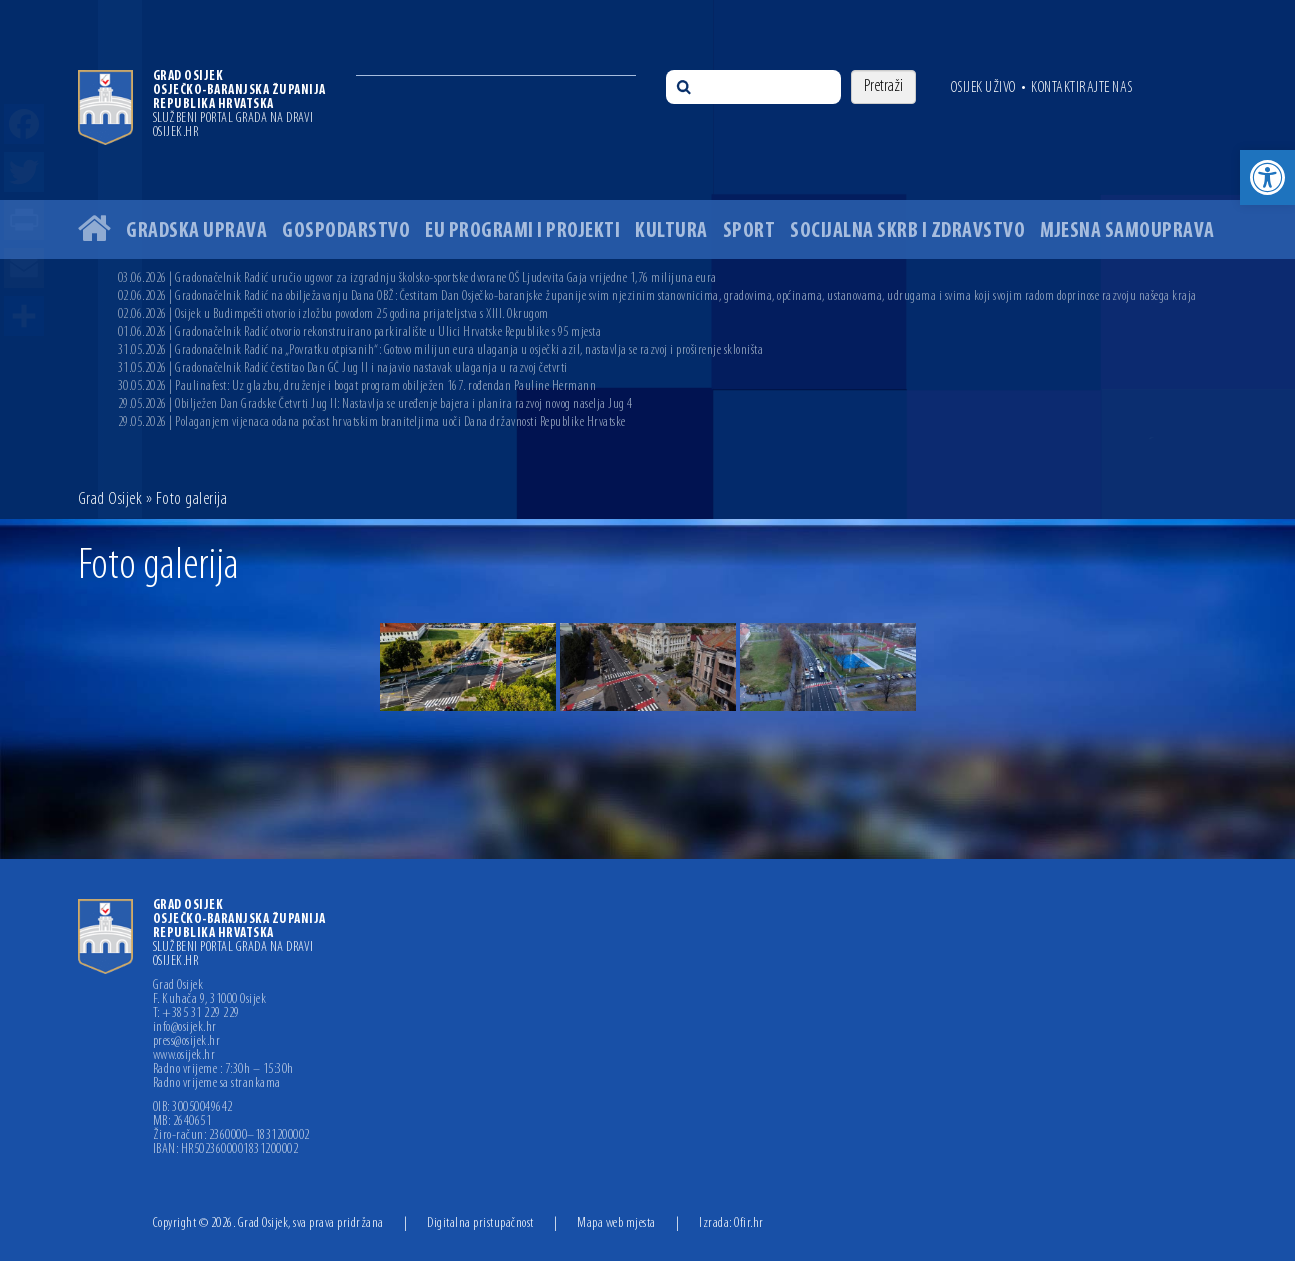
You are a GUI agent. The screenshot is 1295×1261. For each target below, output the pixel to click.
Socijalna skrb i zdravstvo (907, 231)
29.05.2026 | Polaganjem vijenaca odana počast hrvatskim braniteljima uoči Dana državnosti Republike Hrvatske (372, 422)
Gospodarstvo (346, 231)
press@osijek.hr (187, 1042)
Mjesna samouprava (1127, 231)
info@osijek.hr (185, 1028)
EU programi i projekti (522, 231)
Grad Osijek (112, 499)
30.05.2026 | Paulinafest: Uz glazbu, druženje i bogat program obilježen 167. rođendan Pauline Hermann (357, 386)
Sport (749, 231)
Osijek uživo (983, 88)
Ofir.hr (749, 1223)
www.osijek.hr (184, 1056)
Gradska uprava (196, 231)
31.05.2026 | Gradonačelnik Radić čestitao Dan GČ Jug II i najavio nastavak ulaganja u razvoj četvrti (343, 368)
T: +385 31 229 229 (196, 1014)
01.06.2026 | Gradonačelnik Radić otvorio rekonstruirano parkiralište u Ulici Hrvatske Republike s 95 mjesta (360, 332)
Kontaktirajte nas (1082, 88)
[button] (1267, 177)
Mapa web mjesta (616, 1223)
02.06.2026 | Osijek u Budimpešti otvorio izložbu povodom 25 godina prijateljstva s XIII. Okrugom (333, 314)
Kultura (671, 231)
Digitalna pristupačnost (480, 1223)
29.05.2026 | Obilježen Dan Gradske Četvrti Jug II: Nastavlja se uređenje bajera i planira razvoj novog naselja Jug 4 (375, 404)
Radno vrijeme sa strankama (217, 1084)
